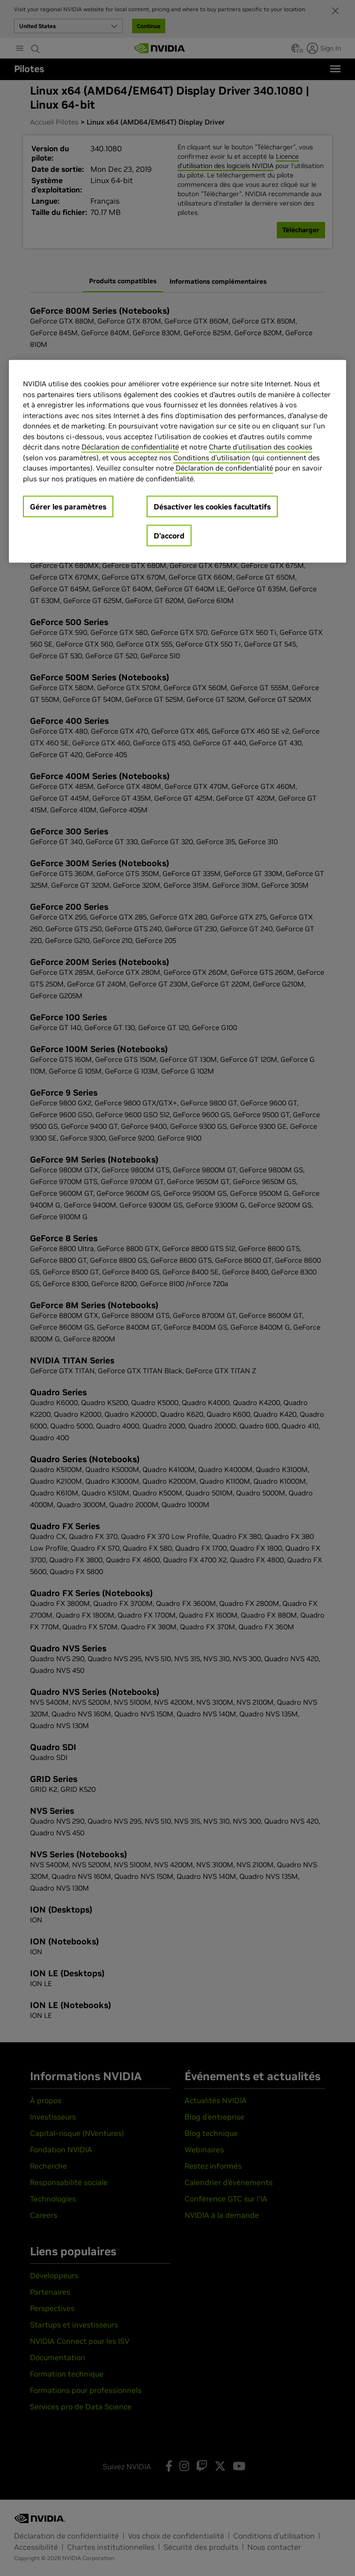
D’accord (169, 535)
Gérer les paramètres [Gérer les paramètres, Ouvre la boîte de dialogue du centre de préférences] (68, 506)
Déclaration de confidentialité (130, 446)
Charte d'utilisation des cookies (260, 446)
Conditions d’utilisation (211, 457)
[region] (177, 461)
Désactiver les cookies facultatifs (212, 506)
